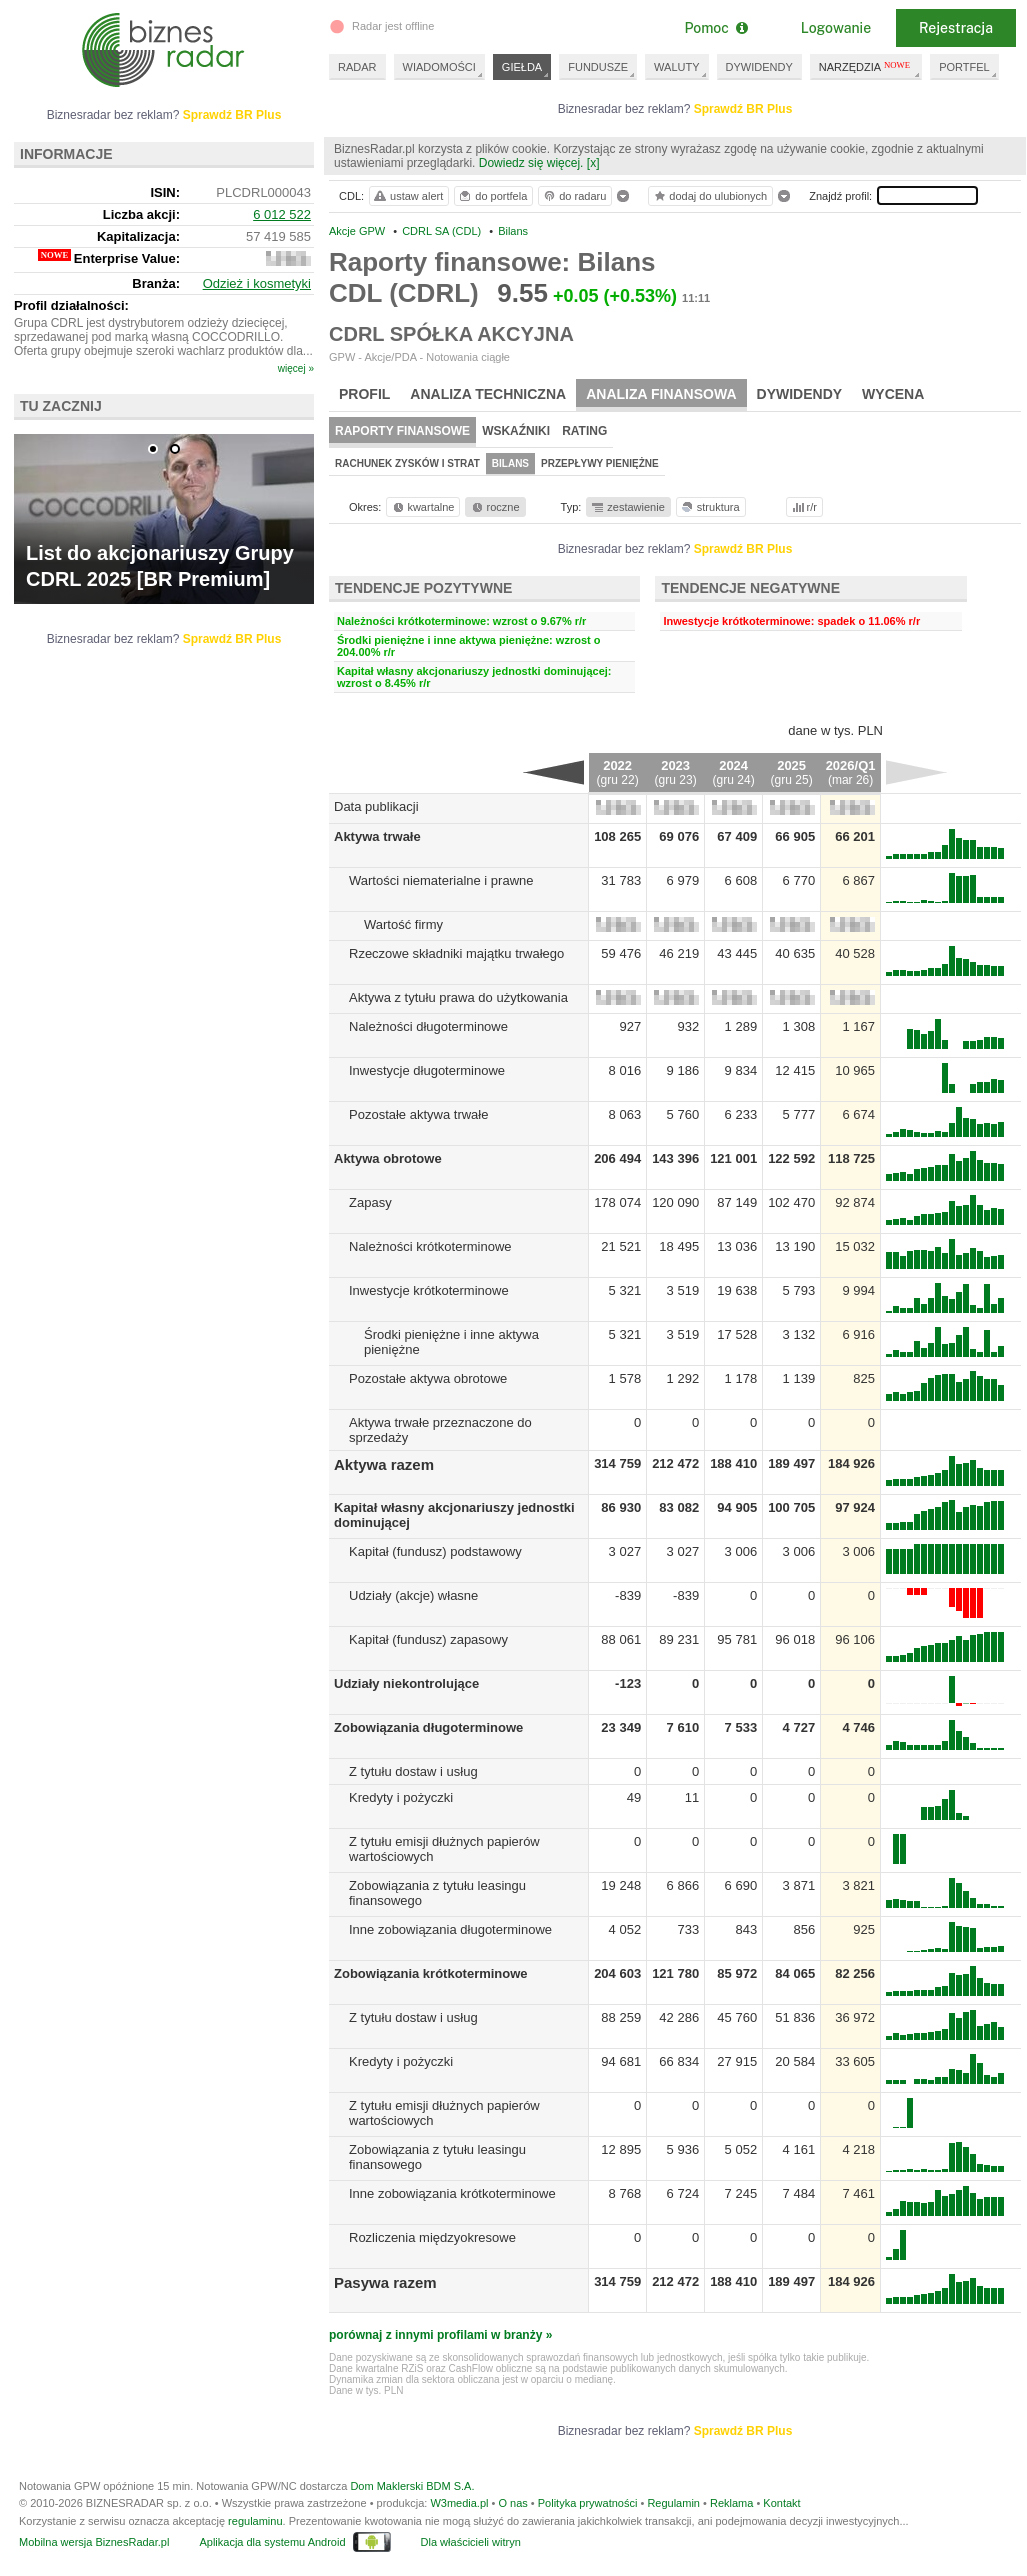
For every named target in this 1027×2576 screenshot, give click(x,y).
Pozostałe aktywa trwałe (418, 1114)
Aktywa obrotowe (388, 1158)
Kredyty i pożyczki (401, 1797)
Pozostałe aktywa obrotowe (428, 1378)
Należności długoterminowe (428, 1026)
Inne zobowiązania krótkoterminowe (452, 2193)
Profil (364, 394)
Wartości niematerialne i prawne (441, 880)
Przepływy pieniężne (600, 463)
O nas (512, 2503)
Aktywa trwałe (377, 836)
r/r (803, 507)
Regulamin (673, 2503)
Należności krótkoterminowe (430, 1246)
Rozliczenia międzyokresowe (432, 2237)
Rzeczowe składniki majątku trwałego (456, 953)
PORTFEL (964, 67)
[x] (593, 163)
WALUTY (676, 67)
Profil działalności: (71, 305)
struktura (709, 507)
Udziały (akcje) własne (413, 1595)
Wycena (893, 394)
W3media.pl (459, 2503)
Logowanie (836, 28)
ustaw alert (407, 196)
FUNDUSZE (598, 67)
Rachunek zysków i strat (407, 463)
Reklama (731, 2503)
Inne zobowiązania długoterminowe (450, 1929)
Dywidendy (800, 394)
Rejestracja (956, 28)
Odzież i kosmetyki (257, 283)
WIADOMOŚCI (439, 67)
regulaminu (255, 2521)
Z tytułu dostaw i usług (413, 1771)
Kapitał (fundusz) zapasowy (428, 1639)
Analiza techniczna (488, 394)
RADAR (357, 67)
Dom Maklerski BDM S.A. (412, 2486)
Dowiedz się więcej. (531, 163)
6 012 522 (282, 214)
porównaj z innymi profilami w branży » (440, 2335)
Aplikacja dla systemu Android (272, 2542)
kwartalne (422, 507)
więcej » (296, 368)
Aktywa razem (384, 1464)
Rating (584, 431)
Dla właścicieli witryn (471, 2542)
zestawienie (627, 507)
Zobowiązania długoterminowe (428, 1727)
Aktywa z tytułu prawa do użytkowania (458, 997)
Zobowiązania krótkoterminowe (431, 1973)
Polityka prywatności (588, 2503)
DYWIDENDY (759, 67)
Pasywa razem (385, 2282)
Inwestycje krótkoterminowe (429, 1290)
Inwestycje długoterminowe (427, 1070)
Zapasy (370, 1202)
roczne (494, 507)
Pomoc (715, 28)
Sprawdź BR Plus (743, 109)
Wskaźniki (516, 431)
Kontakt (781, 2503)
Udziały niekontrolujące (406, 1683)
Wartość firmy (403, 924)
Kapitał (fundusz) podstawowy (435, 1551)
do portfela (492, 196)
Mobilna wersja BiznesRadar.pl (94, 2542)
